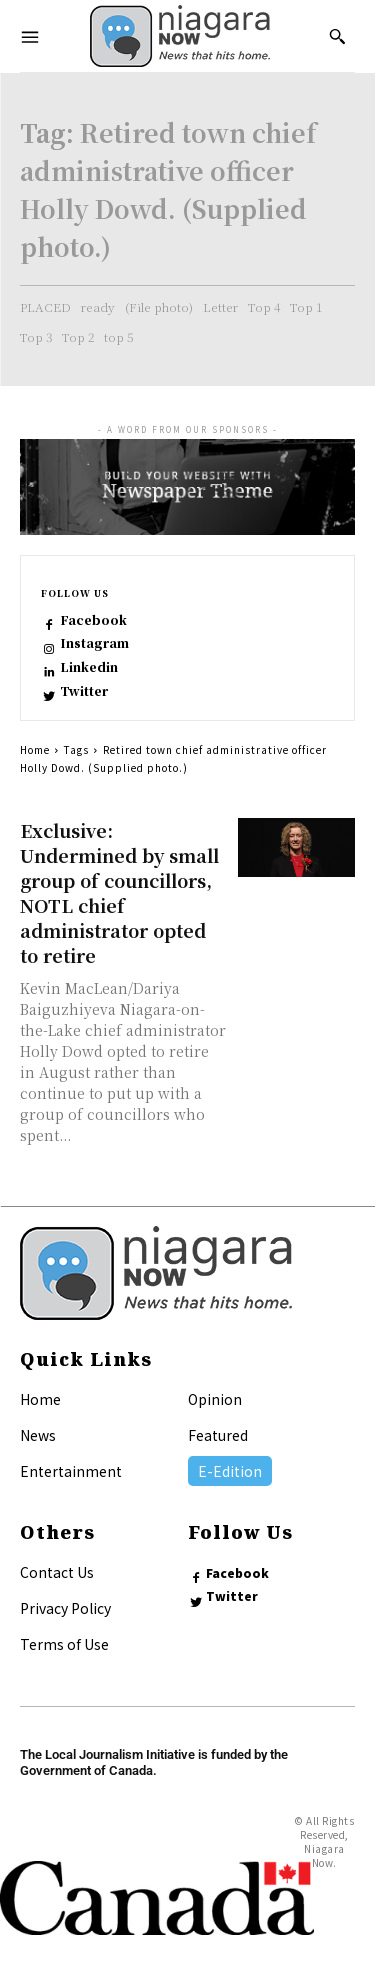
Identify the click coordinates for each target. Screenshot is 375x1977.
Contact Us (57, 1572)
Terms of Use (64, 1644)
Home (35, 749)
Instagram (94, 643)
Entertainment (71, 1471)
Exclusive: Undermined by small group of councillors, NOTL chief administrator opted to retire (119, 892)
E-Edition (230, 1471)
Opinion (215, 1399)
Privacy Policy (65, 1608)
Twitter (84, 691)
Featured (218, 1435)
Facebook (93, 620)
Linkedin (89, 667)
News (38, 1435)
